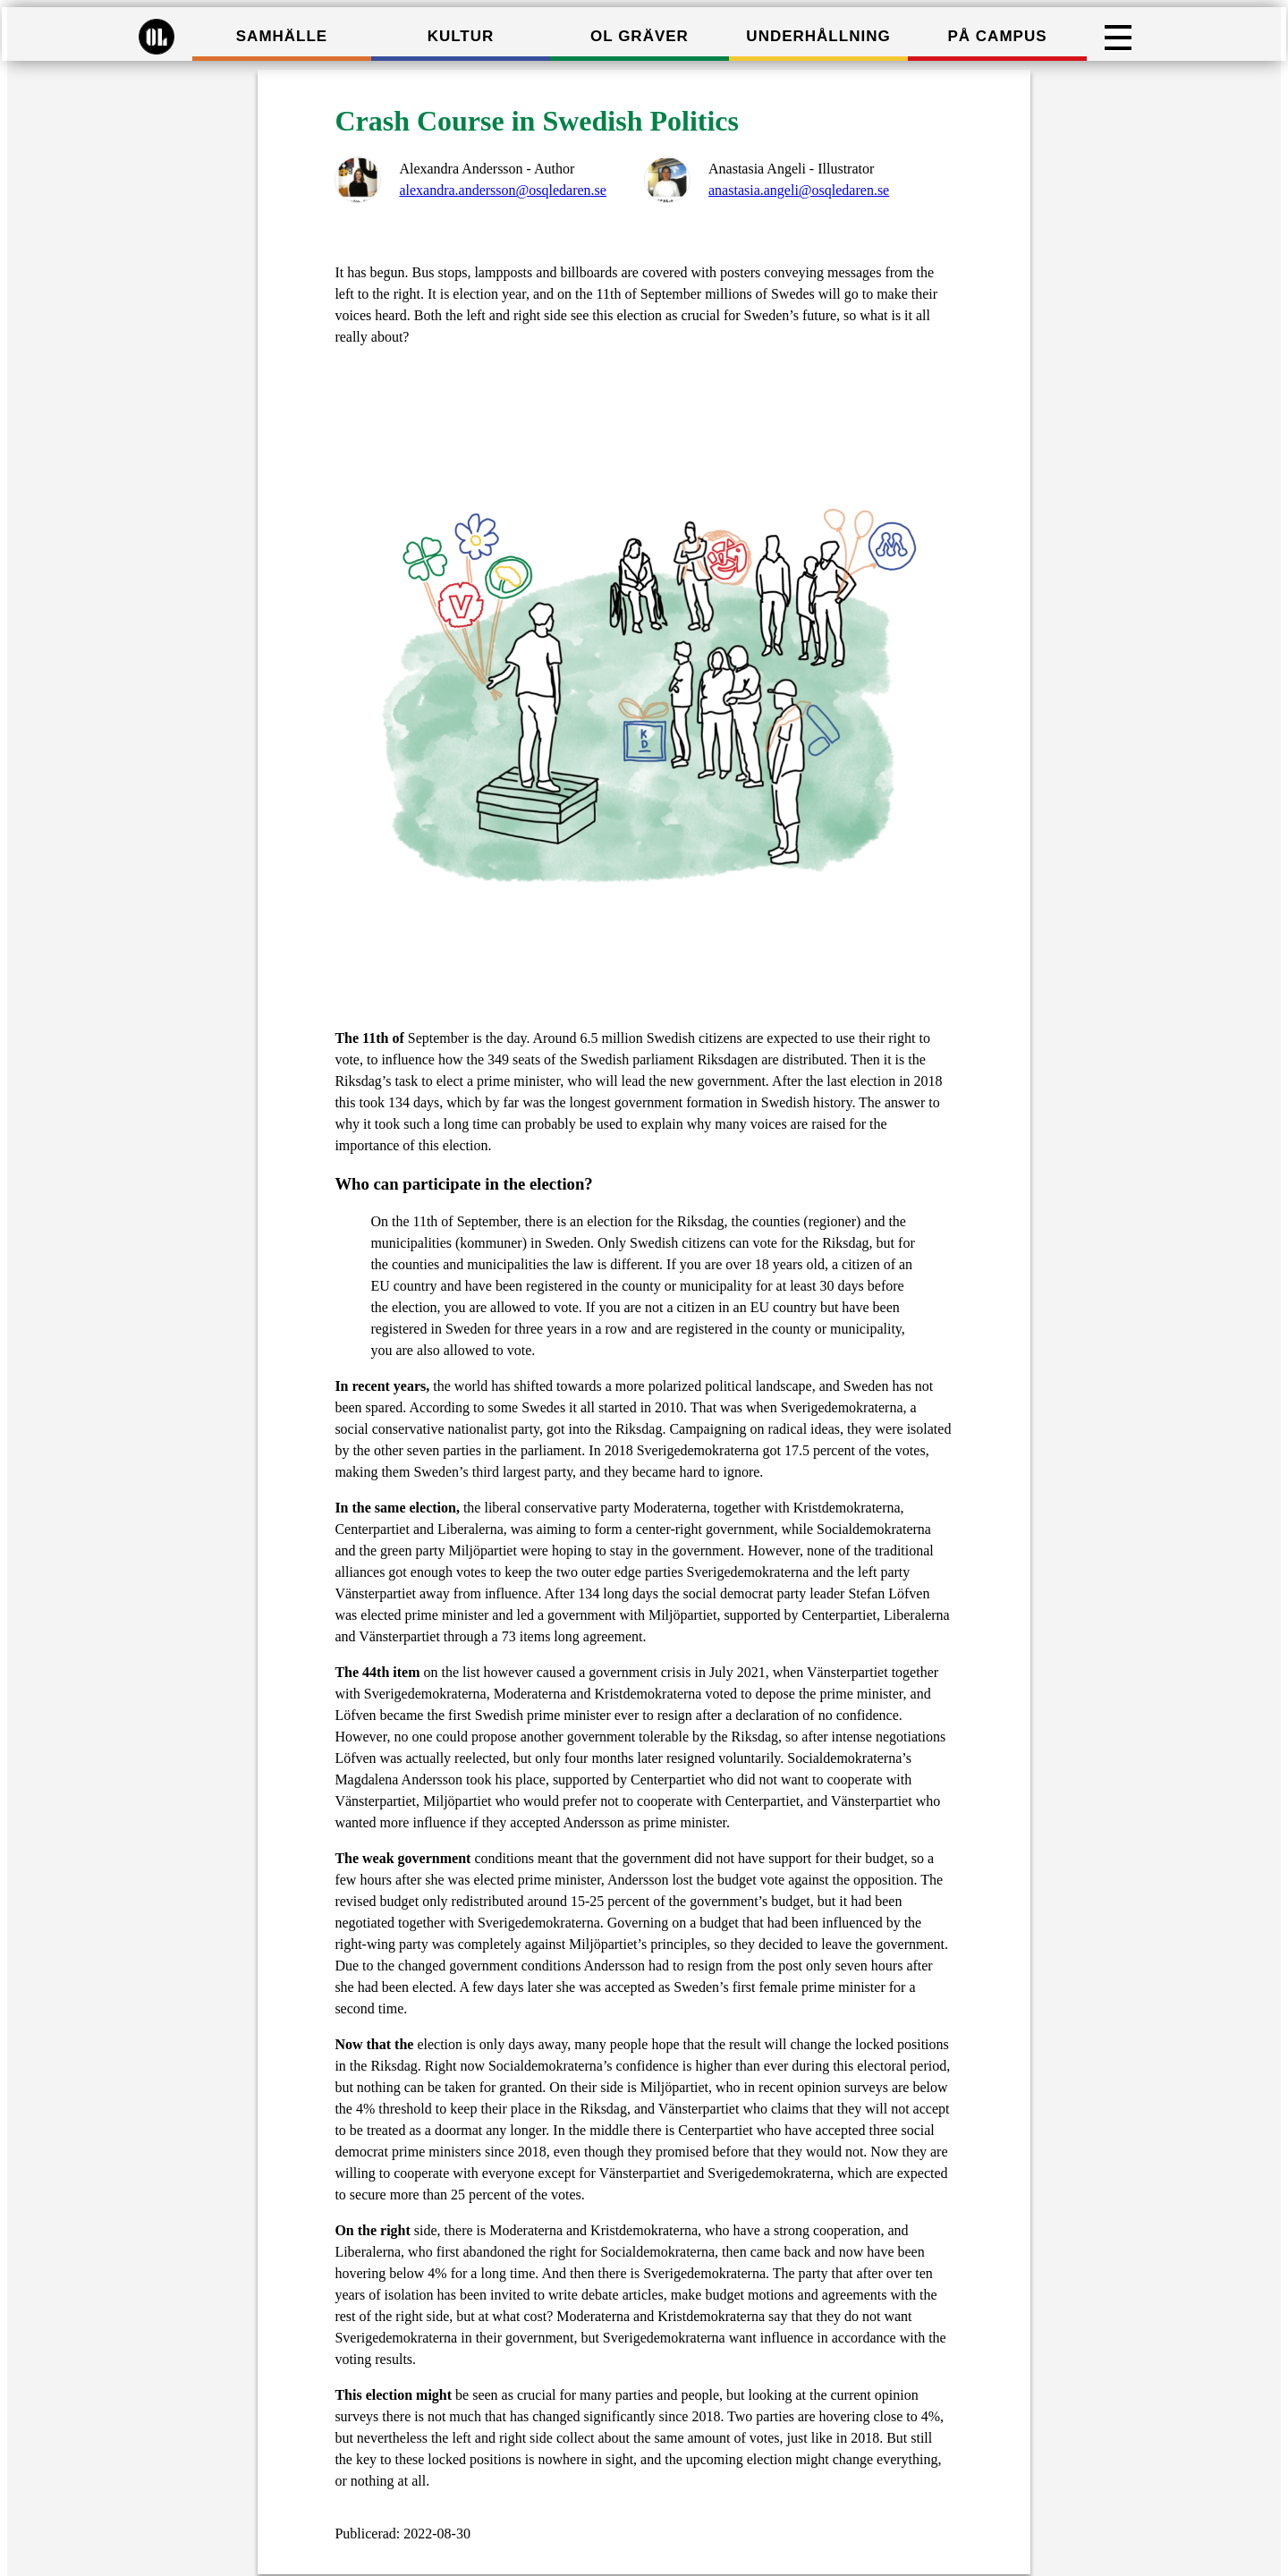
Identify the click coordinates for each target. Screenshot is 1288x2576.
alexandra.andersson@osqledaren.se (502, 190)
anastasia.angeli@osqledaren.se (798, 190)
